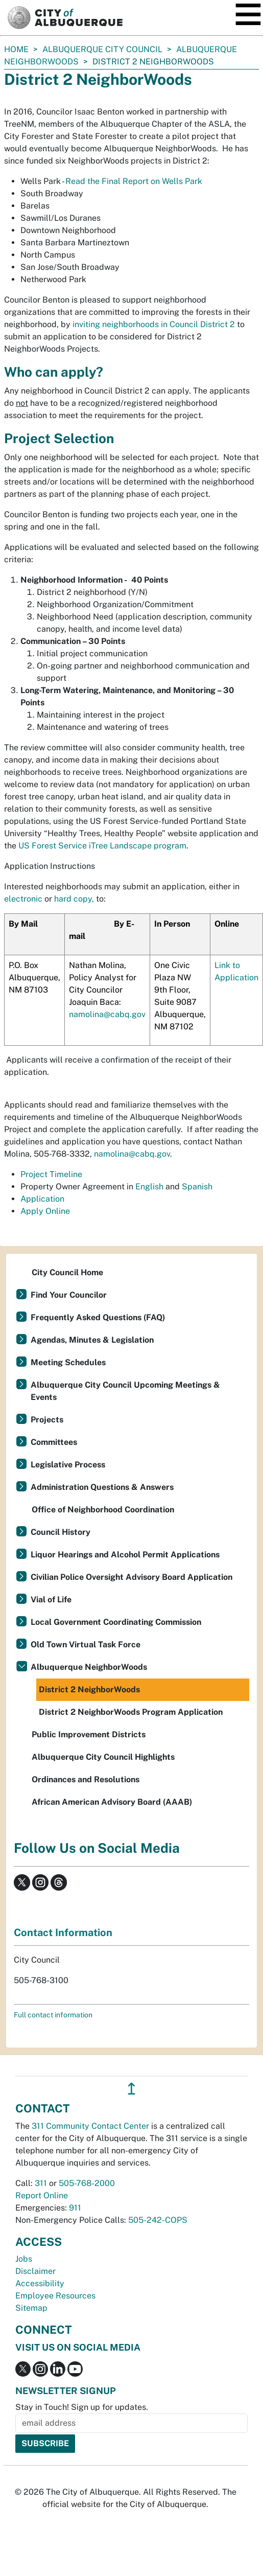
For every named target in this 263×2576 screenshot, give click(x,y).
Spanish (197, 1186)
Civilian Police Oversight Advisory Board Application (131, 1577)
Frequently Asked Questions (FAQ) (98, 1317)
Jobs (23, 2259)
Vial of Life (51, 1599)
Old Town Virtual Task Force (85, 1644)
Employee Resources (55, 2296)
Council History (60, 1532)
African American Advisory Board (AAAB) (112, 1802)
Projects (47, 1419)
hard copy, (74, 899)
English (149, 1186)
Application (42, 1199)
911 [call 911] (75, 2208)
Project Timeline (51, 1174)
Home (16, 49)
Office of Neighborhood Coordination (103, 1509)
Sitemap (31, 2308)
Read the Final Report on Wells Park (133, 181)
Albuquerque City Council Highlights (103, 1757)
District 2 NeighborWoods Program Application (131, 1712)
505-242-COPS (157, 2220)
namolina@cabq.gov (107, 1014)
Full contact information (53, 2015)
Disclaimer (35, 2271)
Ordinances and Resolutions (85, 1779)
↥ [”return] (131, 2088)
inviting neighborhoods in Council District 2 (152, 324)
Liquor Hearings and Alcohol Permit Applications (125, 1554)
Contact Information (63, 1932)
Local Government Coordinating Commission (116, 1622)
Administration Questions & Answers (102, 1487)
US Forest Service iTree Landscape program (102, 845)
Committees (54, 1442)
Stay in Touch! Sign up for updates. (81, 2407)
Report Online (41, 2195)
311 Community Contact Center (90, 2126)
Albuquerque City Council (102, 49)
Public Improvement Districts (89, 1734)
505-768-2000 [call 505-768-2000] (87, 2183)
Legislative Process (68, 1464)
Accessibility (39, 2283)
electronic (23, 899)
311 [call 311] (41, 2183)
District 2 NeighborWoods (89, 1689)
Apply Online (45, 1211)
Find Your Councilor (69, 1295)
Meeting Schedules (68, 1362)
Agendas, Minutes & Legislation (92, 1340)
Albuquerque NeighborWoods (89, 1667)
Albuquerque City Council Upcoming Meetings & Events (125, 1391)
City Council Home (67, 1272)
